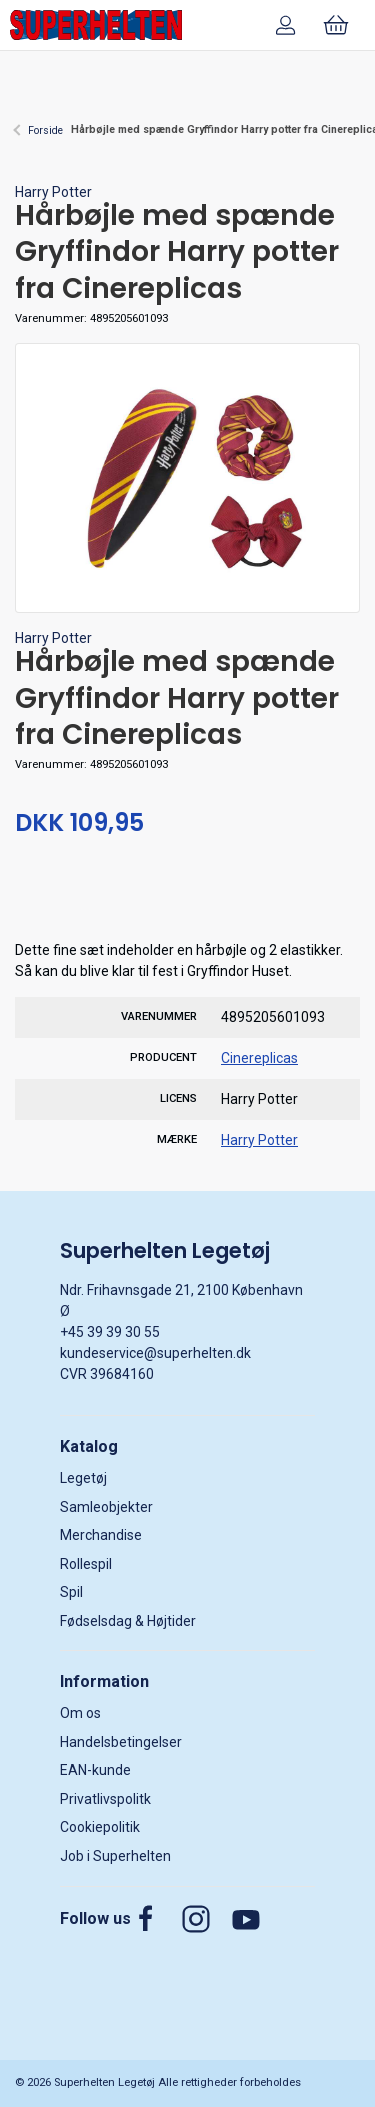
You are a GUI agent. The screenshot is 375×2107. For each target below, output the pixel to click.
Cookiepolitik (100, 1827)
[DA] (96, 25)
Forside (45, 130)
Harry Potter (53, 192)
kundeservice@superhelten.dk (155, 1353)
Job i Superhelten (115, 1856)
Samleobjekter (106, 1507)
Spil (71, 1592)
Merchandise (101, 1535)
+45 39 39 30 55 (110, 1332)
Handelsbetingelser (121, 1742)
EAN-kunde (95, 1770)
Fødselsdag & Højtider (128, 1621)
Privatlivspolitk (105, 1799)
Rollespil (86, 1564)
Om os (80, 1713)
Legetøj (83, 1478)
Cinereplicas (259, 1058)
